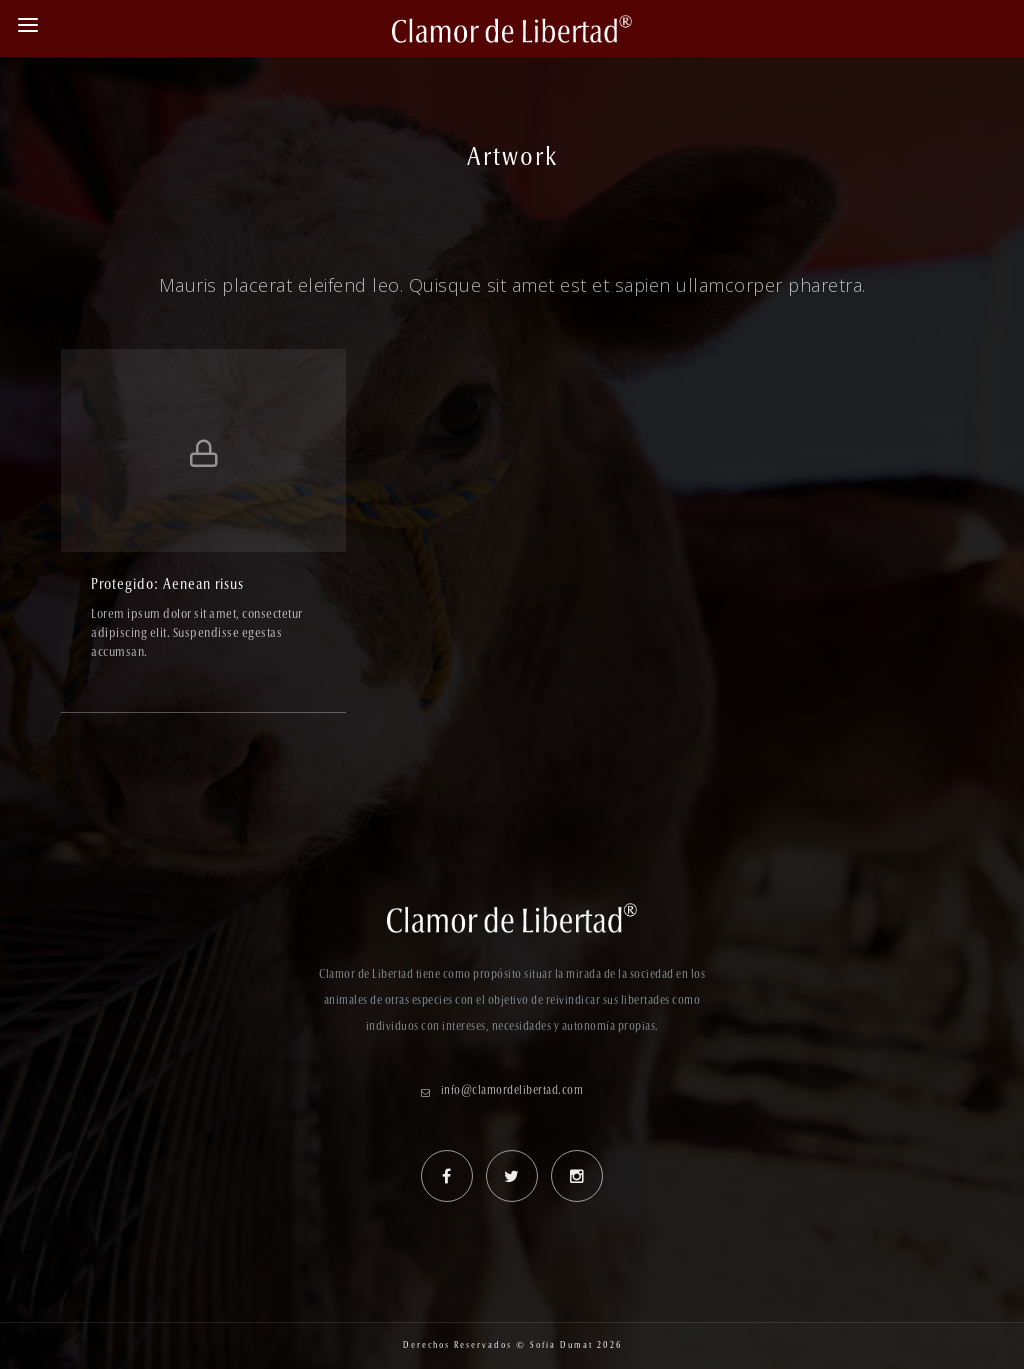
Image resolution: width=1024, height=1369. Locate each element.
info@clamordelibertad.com (512, 1091)
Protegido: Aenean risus (167, 585)
